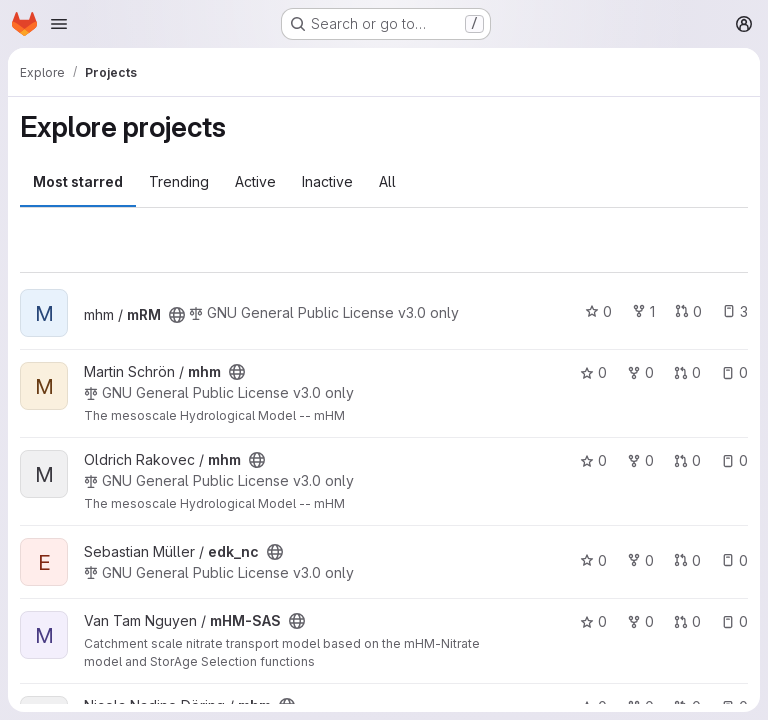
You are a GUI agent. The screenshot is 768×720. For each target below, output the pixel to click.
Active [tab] (255, 181)
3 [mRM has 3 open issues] (735, 311)
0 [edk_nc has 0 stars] (593, 560)
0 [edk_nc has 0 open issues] (734, 560)
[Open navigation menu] (59, 24)
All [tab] (387, 181)
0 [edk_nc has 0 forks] (640, 560)
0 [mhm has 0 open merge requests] (687, 372)
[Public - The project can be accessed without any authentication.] (177, 315)
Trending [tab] (179, 181)
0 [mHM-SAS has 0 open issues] (734, 621)
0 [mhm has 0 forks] (640, 372)
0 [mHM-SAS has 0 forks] (640, 621)
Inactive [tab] (327, 181)
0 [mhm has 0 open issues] (734, 372)
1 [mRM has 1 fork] (643, 311)
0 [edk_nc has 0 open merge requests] (687, 560)
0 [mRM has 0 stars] (598, 311)
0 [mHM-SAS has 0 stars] (593, 621)
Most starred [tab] (78, 181)
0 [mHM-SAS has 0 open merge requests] (687, 621)
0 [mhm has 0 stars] (593, 372)
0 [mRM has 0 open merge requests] (688, 311)
